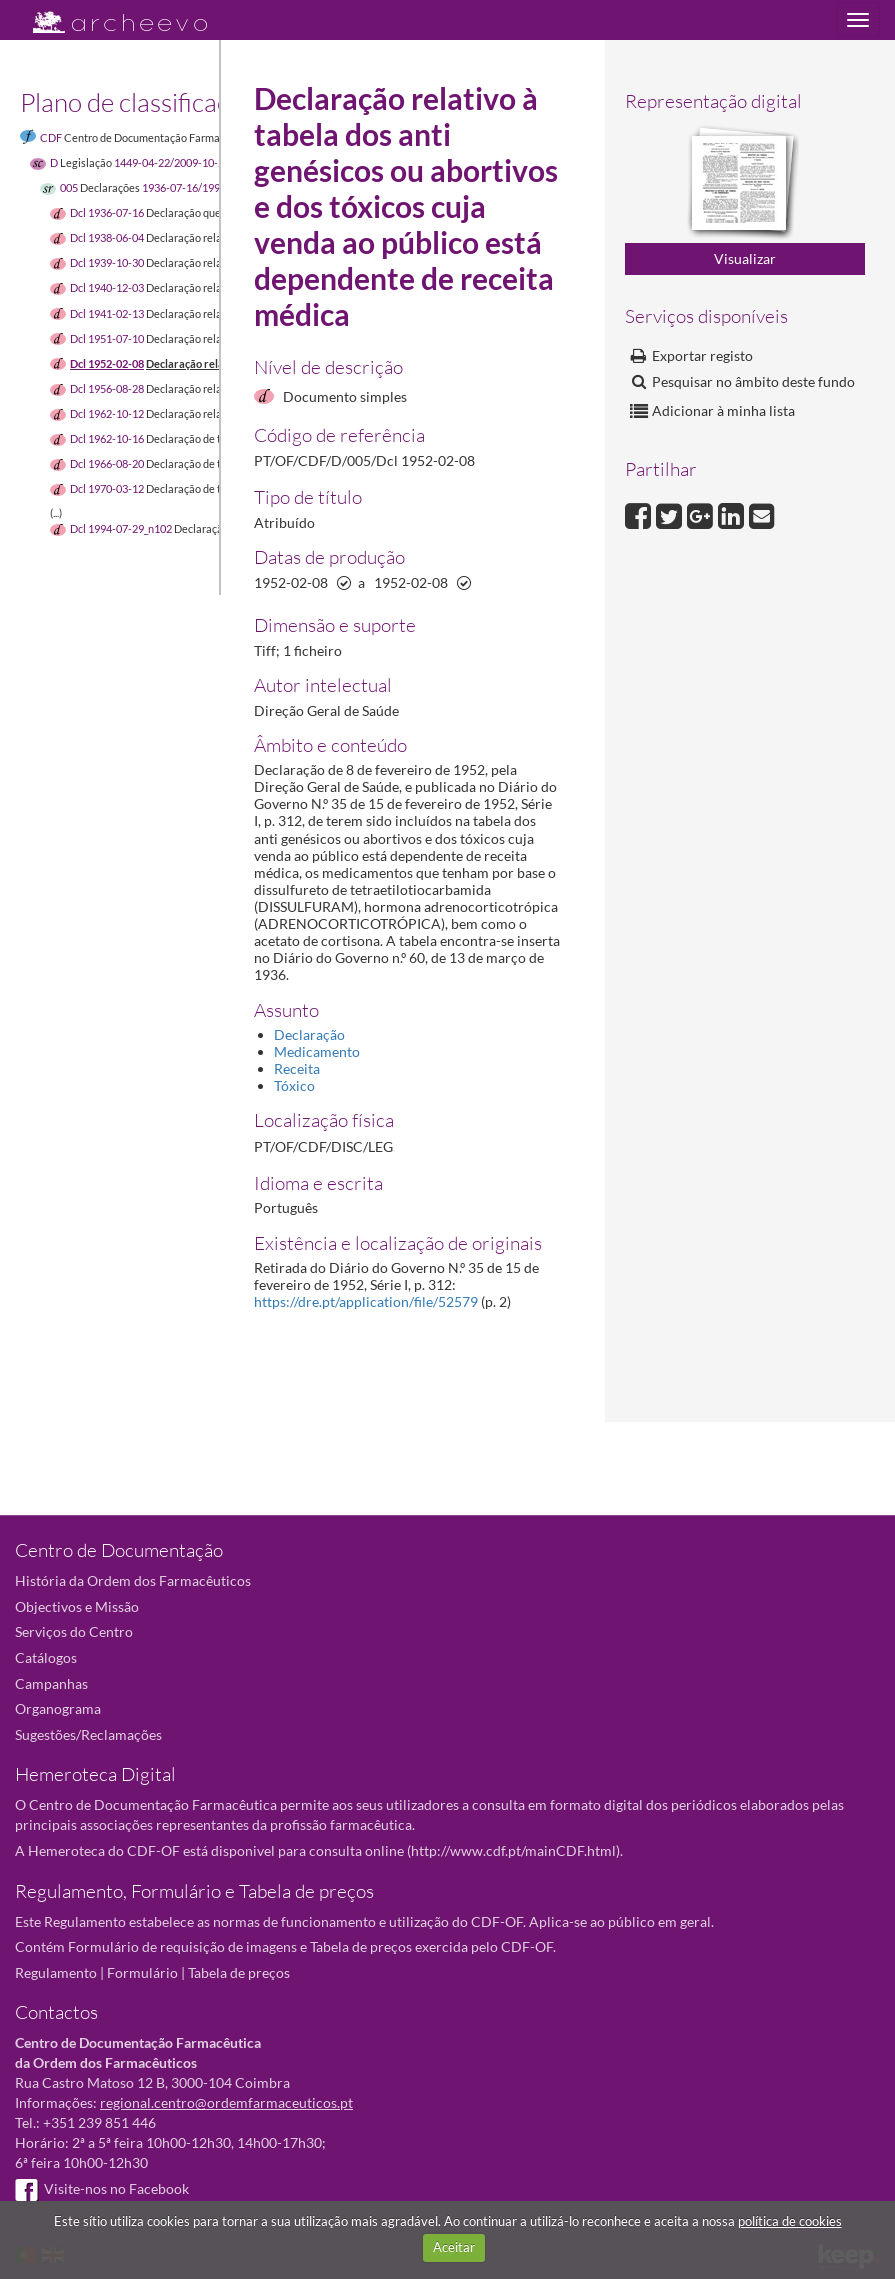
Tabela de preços (239, 1972)
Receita (297, 1068)
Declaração (309, 1034)
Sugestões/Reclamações (88, 1734)
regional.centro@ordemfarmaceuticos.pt (226, 2102)
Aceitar (454, 2247)
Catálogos (46, 1657)
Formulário (142, 1972)
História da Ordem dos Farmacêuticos (133, 1580)
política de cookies (790, 2221)
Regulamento (56, 1972)
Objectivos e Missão (77, 1606)
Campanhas (51, 1683)
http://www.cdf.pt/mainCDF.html (513, 1850)
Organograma (58, 1708)
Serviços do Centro (74, 1631)
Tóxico (294, 1085)
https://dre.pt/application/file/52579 (366, 1301)
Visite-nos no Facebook (102, 2188)
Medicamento (317, 1051)
